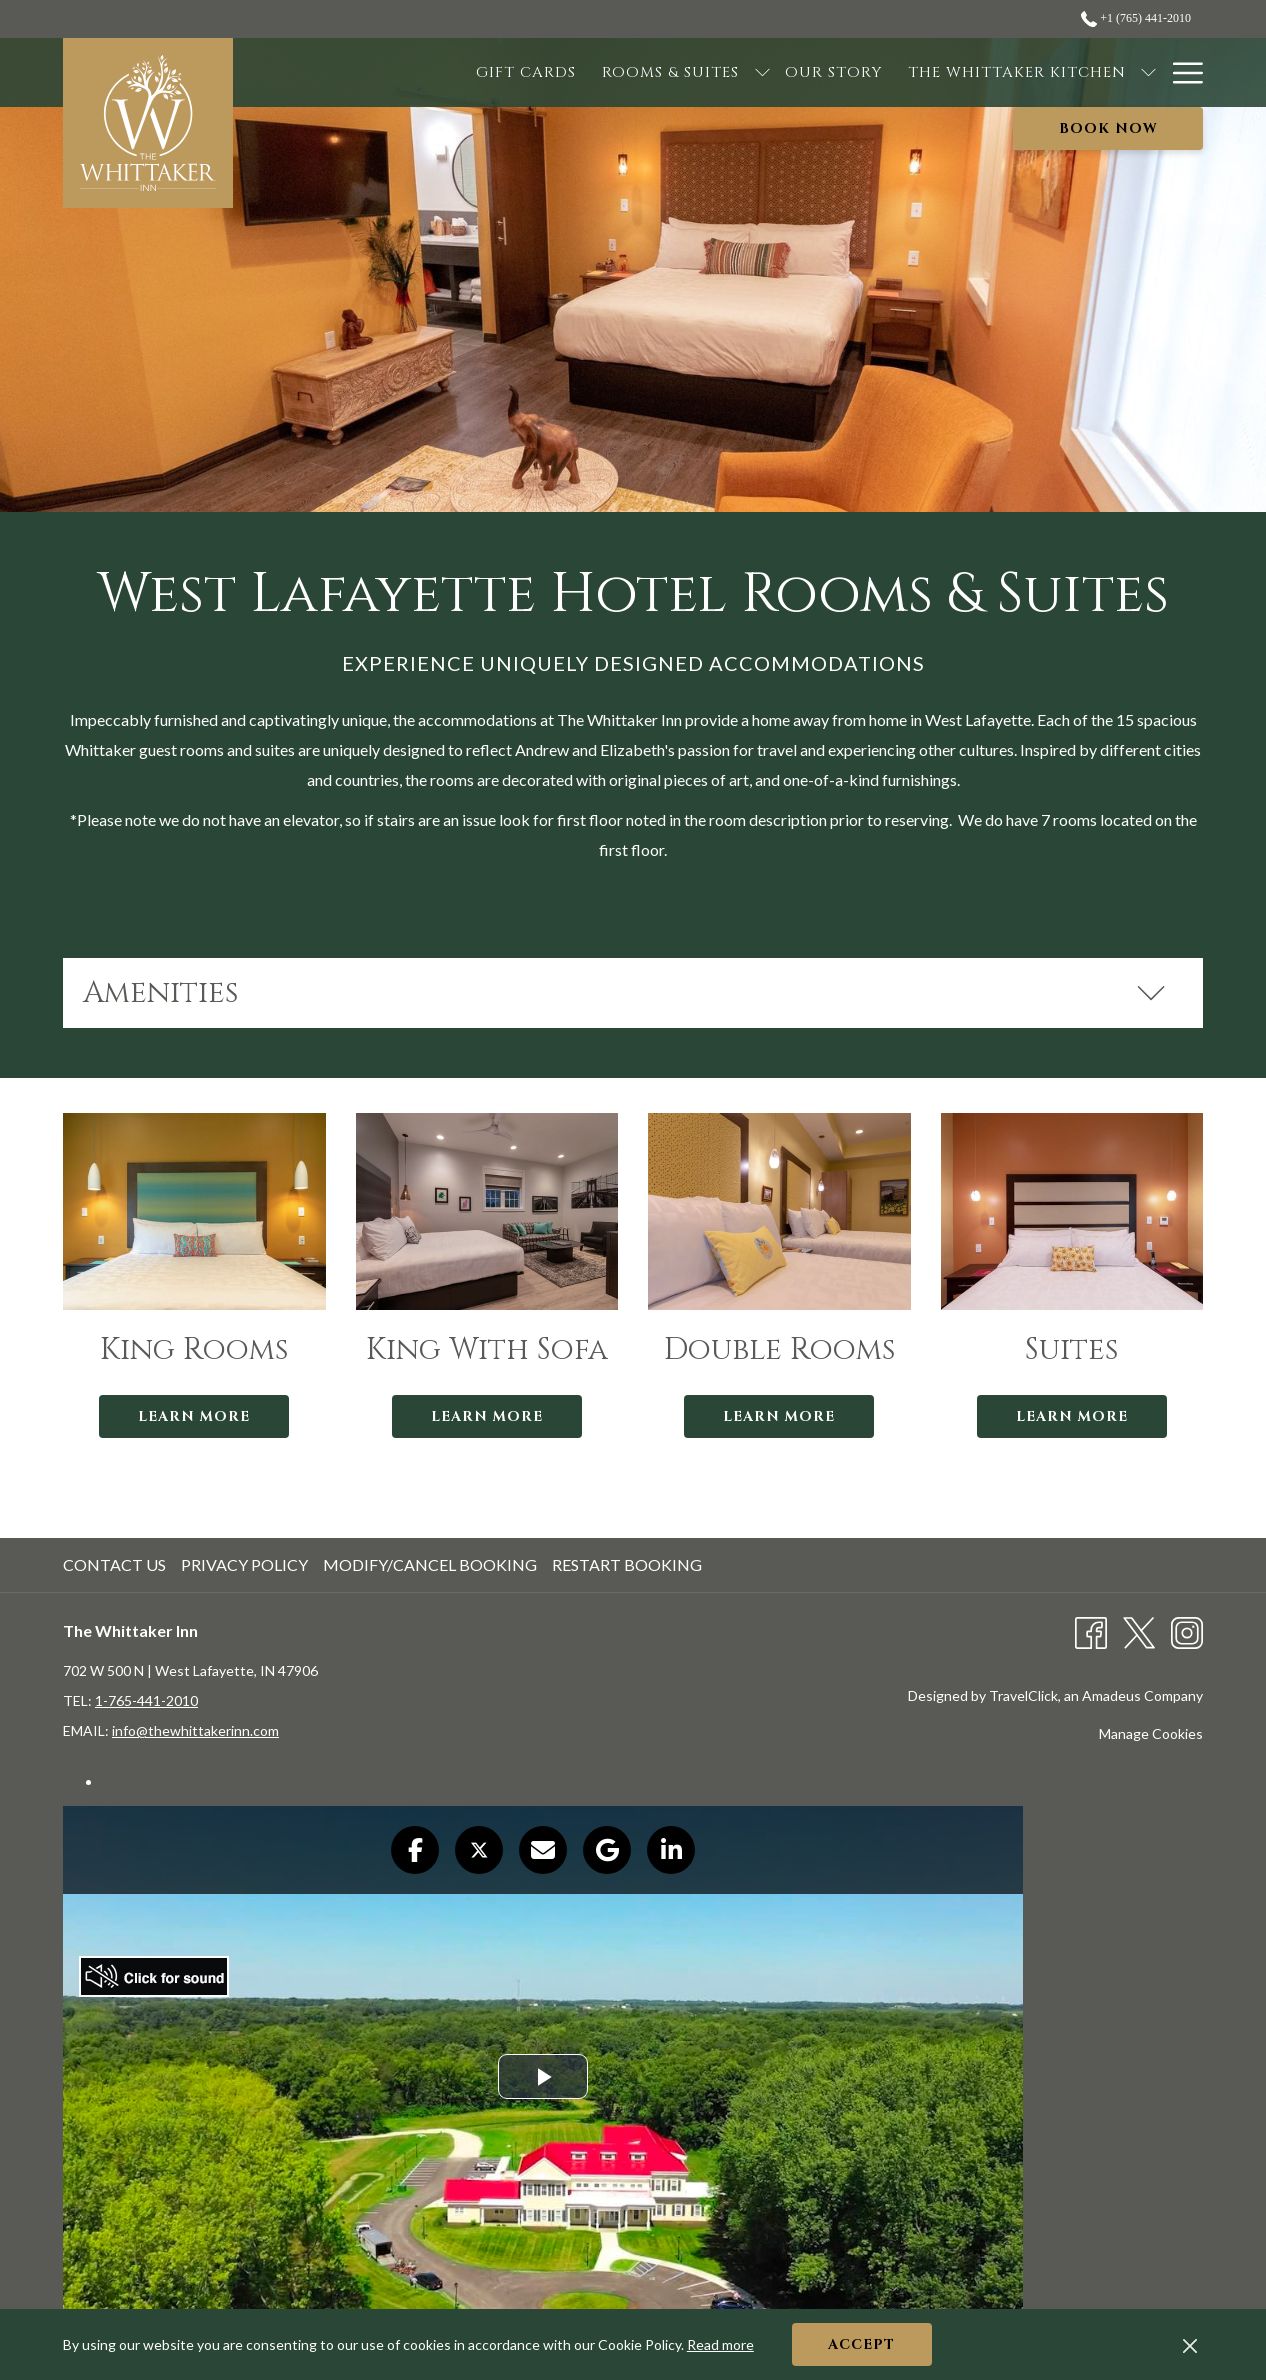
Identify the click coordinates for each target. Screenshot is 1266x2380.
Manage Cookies (1151, 1733)
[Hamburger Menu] (1180, 72)
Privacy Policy (244, 1564)
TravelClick (1023, 1695)
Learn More (194, 1416)
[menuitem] (117, 1565)
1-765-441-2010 (146, 1700)
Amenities (624, 993)
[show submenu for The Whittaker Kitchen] (1031, 72)
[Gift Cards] (409, 72)
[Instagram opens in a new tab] (1187, 1630)
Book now (1108, 128)
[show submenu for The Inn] (1148, 72)
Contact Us (114, 1564)
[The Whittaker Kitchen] (900, 72)
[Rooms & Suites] (553, 72)
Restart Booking (627, 1564)
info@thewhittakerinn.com (195, 1730)
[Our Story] (715, 72)
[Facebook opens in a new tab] (1091, 1630)
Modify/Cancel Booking (430, 1564)
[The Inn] (1090, 72)
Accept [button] (861, 2344)
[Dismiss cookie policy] (1190, 2345)
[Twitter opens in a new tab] (1139, 1630)
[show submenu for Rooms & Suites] (644, 72)
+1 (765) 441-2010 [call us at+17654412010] (1136, 18)
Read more (720, 2344)
